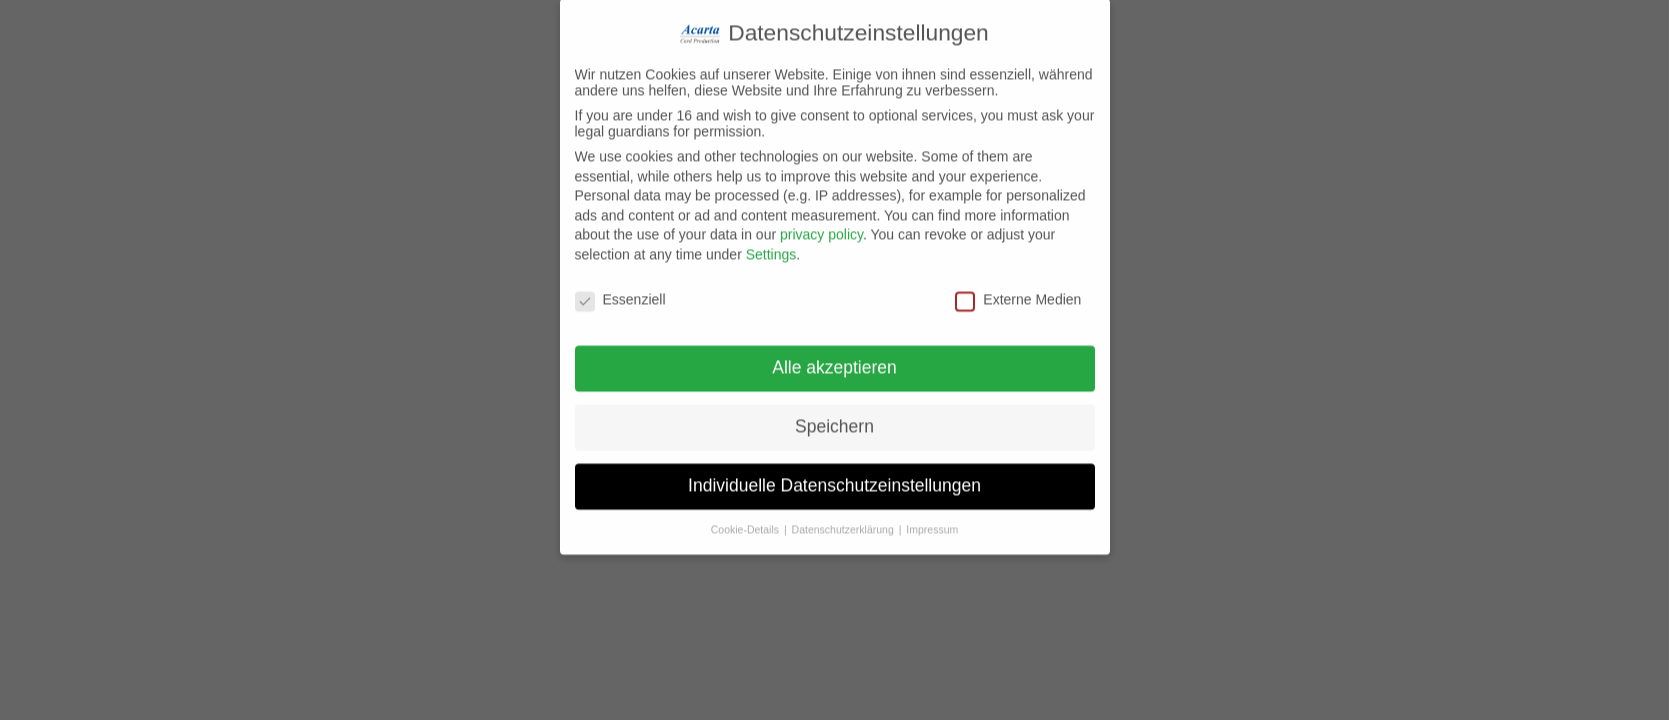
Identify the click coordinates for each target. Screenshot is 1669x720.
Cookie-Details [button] (746, 518)
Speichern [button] (834, 415)
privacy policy (821, 223)
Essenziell (620, 287)
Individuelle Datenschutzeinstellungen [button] (834, 474)
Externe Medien (1018, 287)
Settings (771, 242)
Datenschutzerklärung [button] (844, 518)
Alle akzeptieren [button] (834, 356)
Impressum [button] (932, 518)
